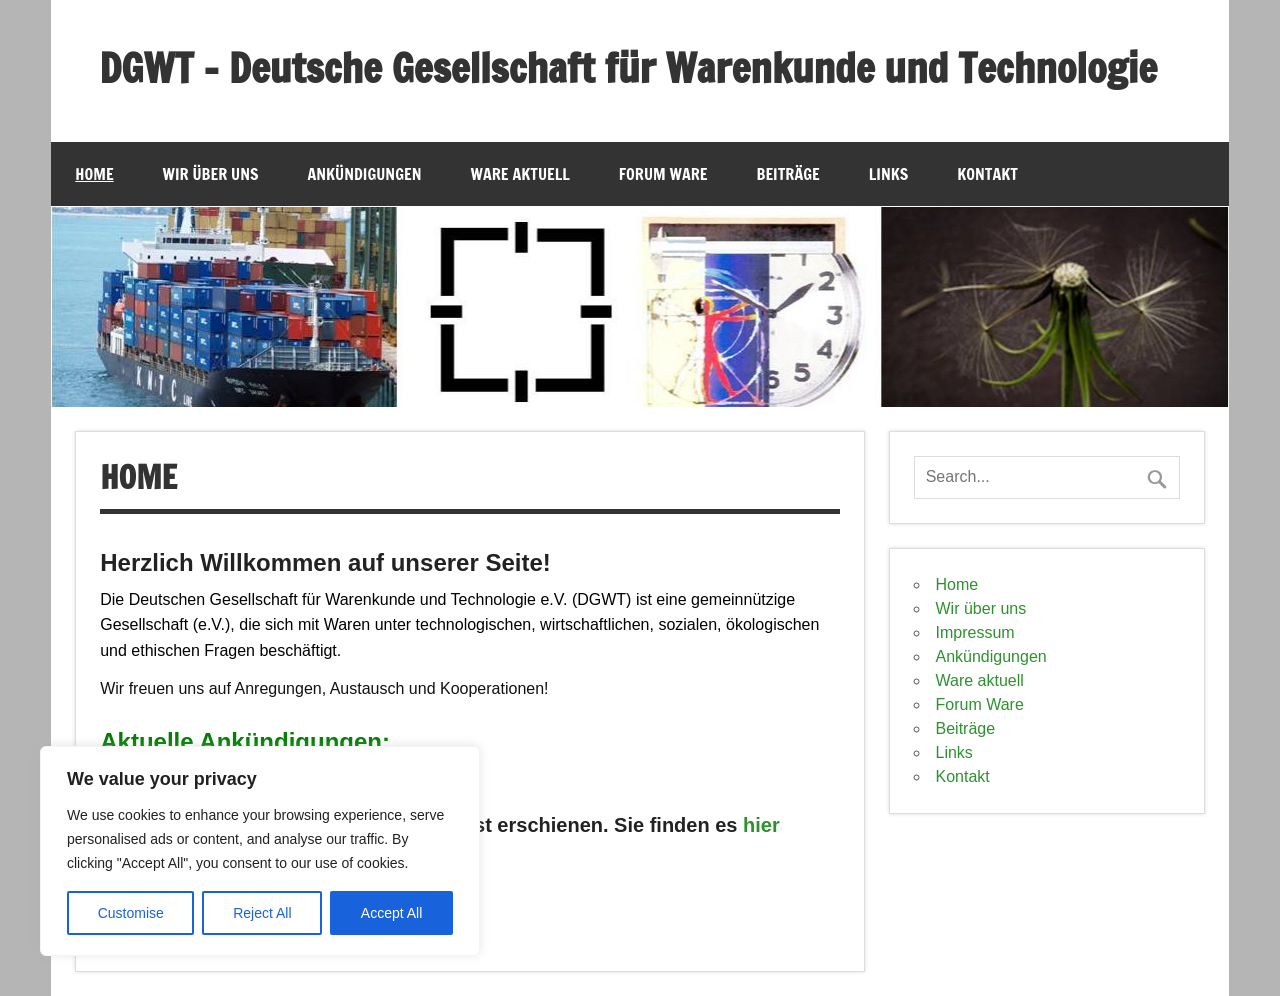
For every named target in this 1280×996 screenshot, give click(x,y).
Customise (131, 913)
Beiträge (788, 174)
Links (888, 174)
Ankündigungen (365, 174)
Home (94, 174)
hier (761, 825)
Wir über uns (211, 174)
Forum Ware (663, 174)
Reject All (262, 913)
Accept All (391, 913)
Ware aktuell (520, 174)
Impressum (975, 632)
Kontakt (987, 174)
